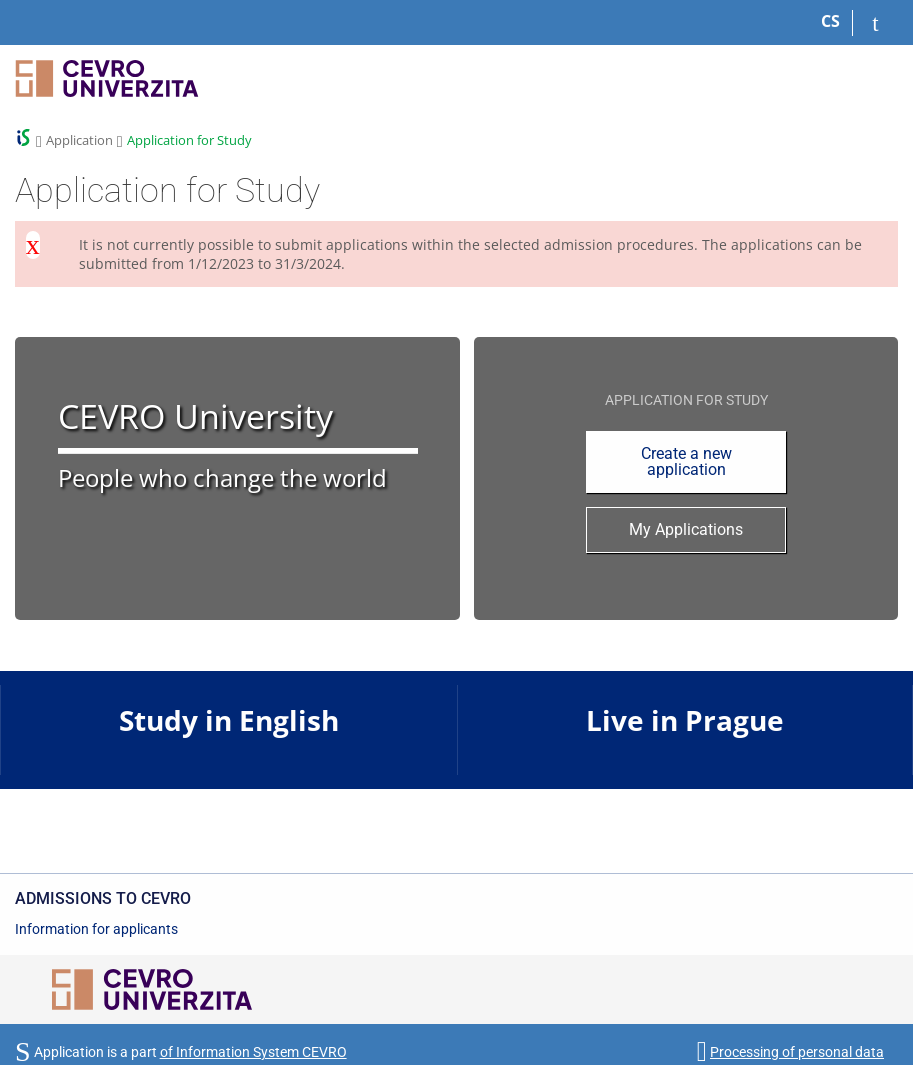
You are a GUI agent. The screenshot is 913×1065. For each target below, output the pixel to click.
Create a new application (686, 461)
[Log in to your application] (875, 23)
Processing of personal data (797, 1052)
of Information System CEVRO (253, 1052)
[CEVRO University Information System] (107, 87)
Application (79, 140)
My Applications (686, 529)
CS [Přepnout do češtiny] (830, 21)
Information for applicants (96, 929)
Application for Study (189, 140)
